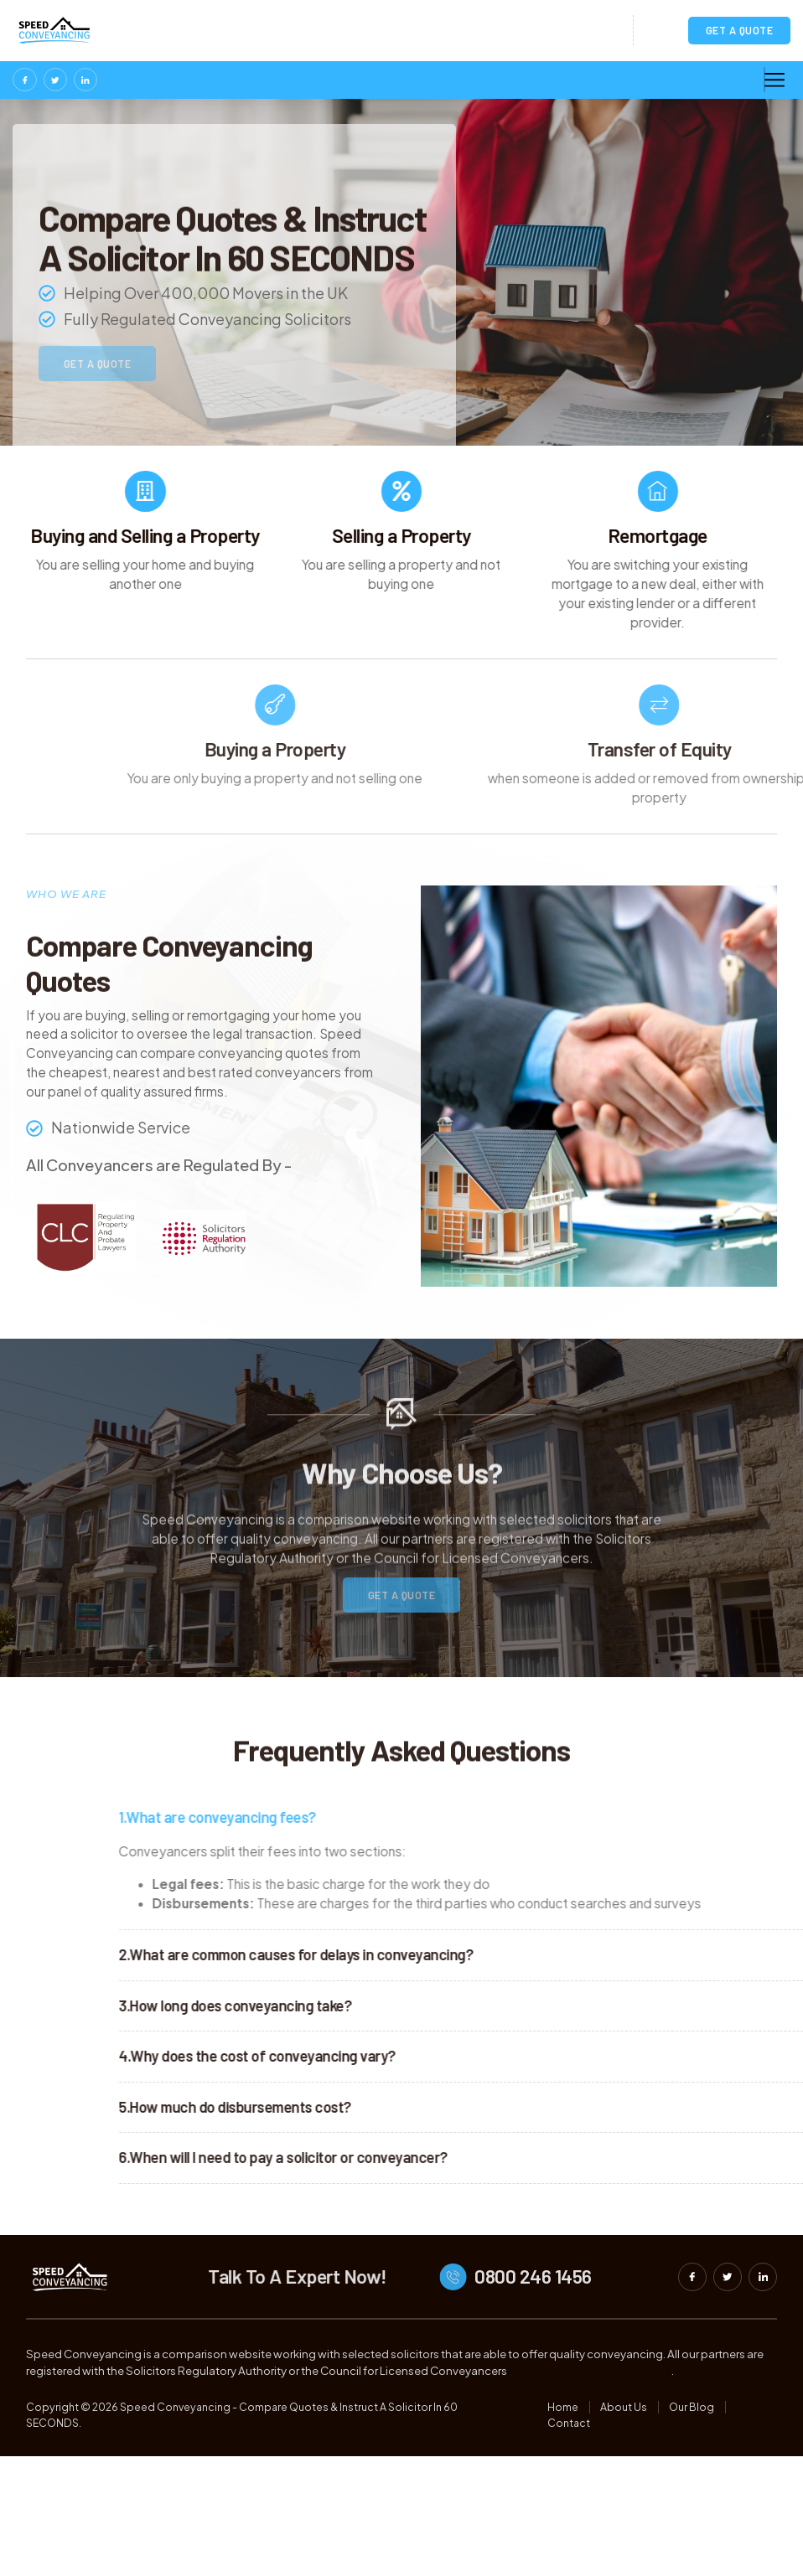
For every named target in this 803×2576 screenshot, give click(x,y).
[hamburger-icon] (764, 81)
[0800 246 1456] (529, 2314)
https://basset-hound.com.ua (590, 2409)
